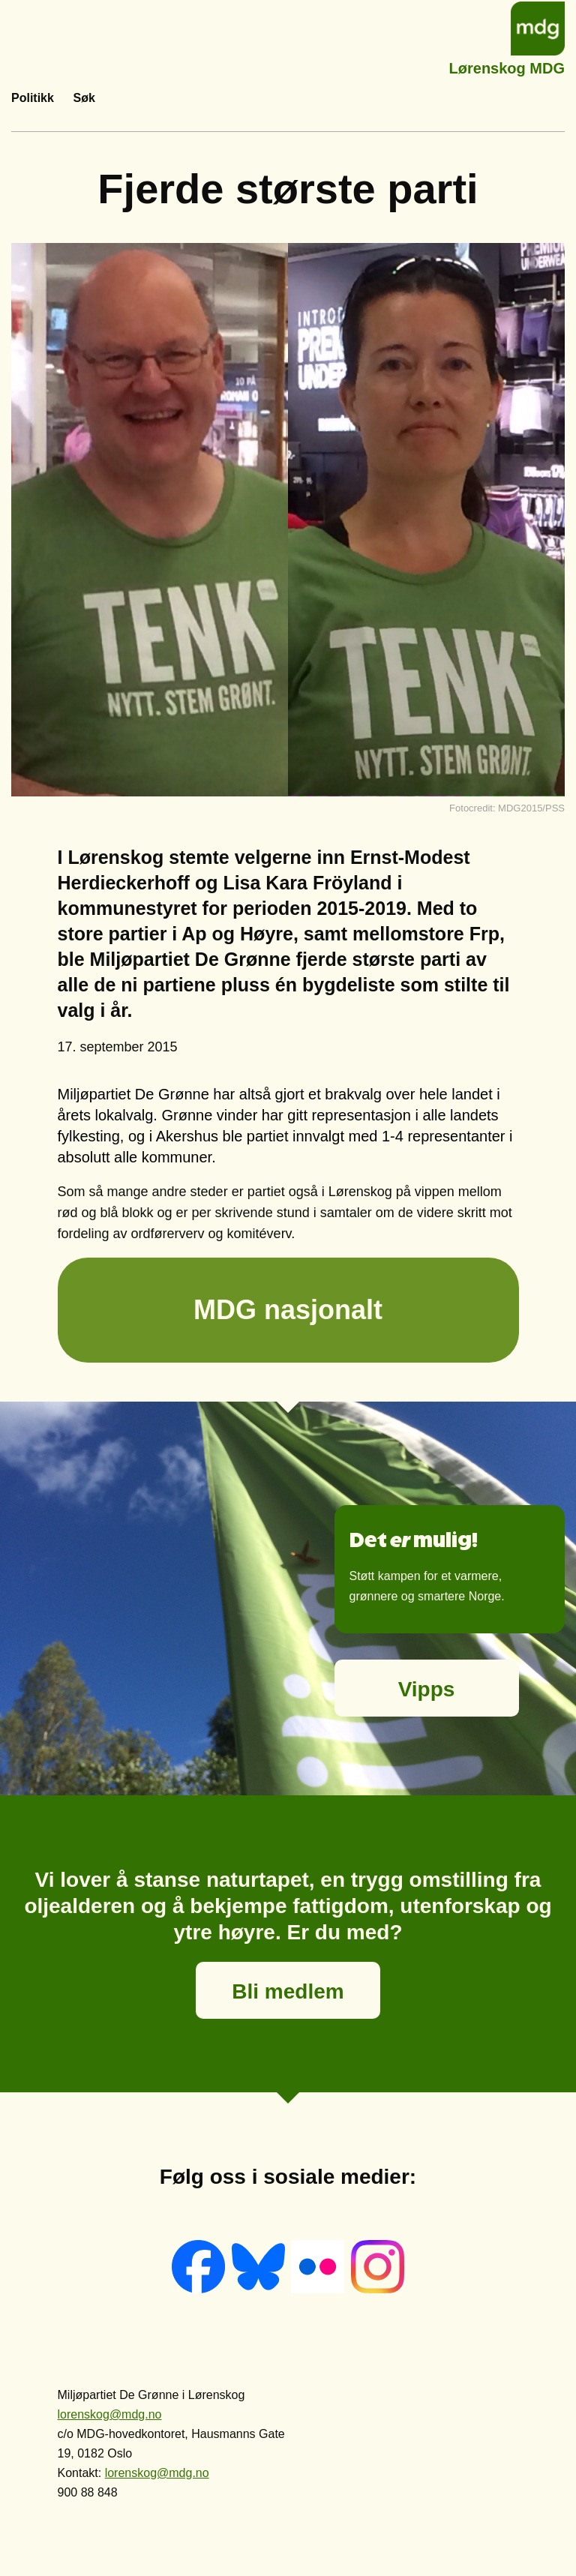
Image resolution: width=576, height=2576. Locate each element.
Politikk (32, 97)
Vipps (426, 1689)
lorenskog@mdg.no (110, 2414)
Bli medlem (288, 1991)
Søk (83, 97)
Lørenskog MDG (507, 66)
